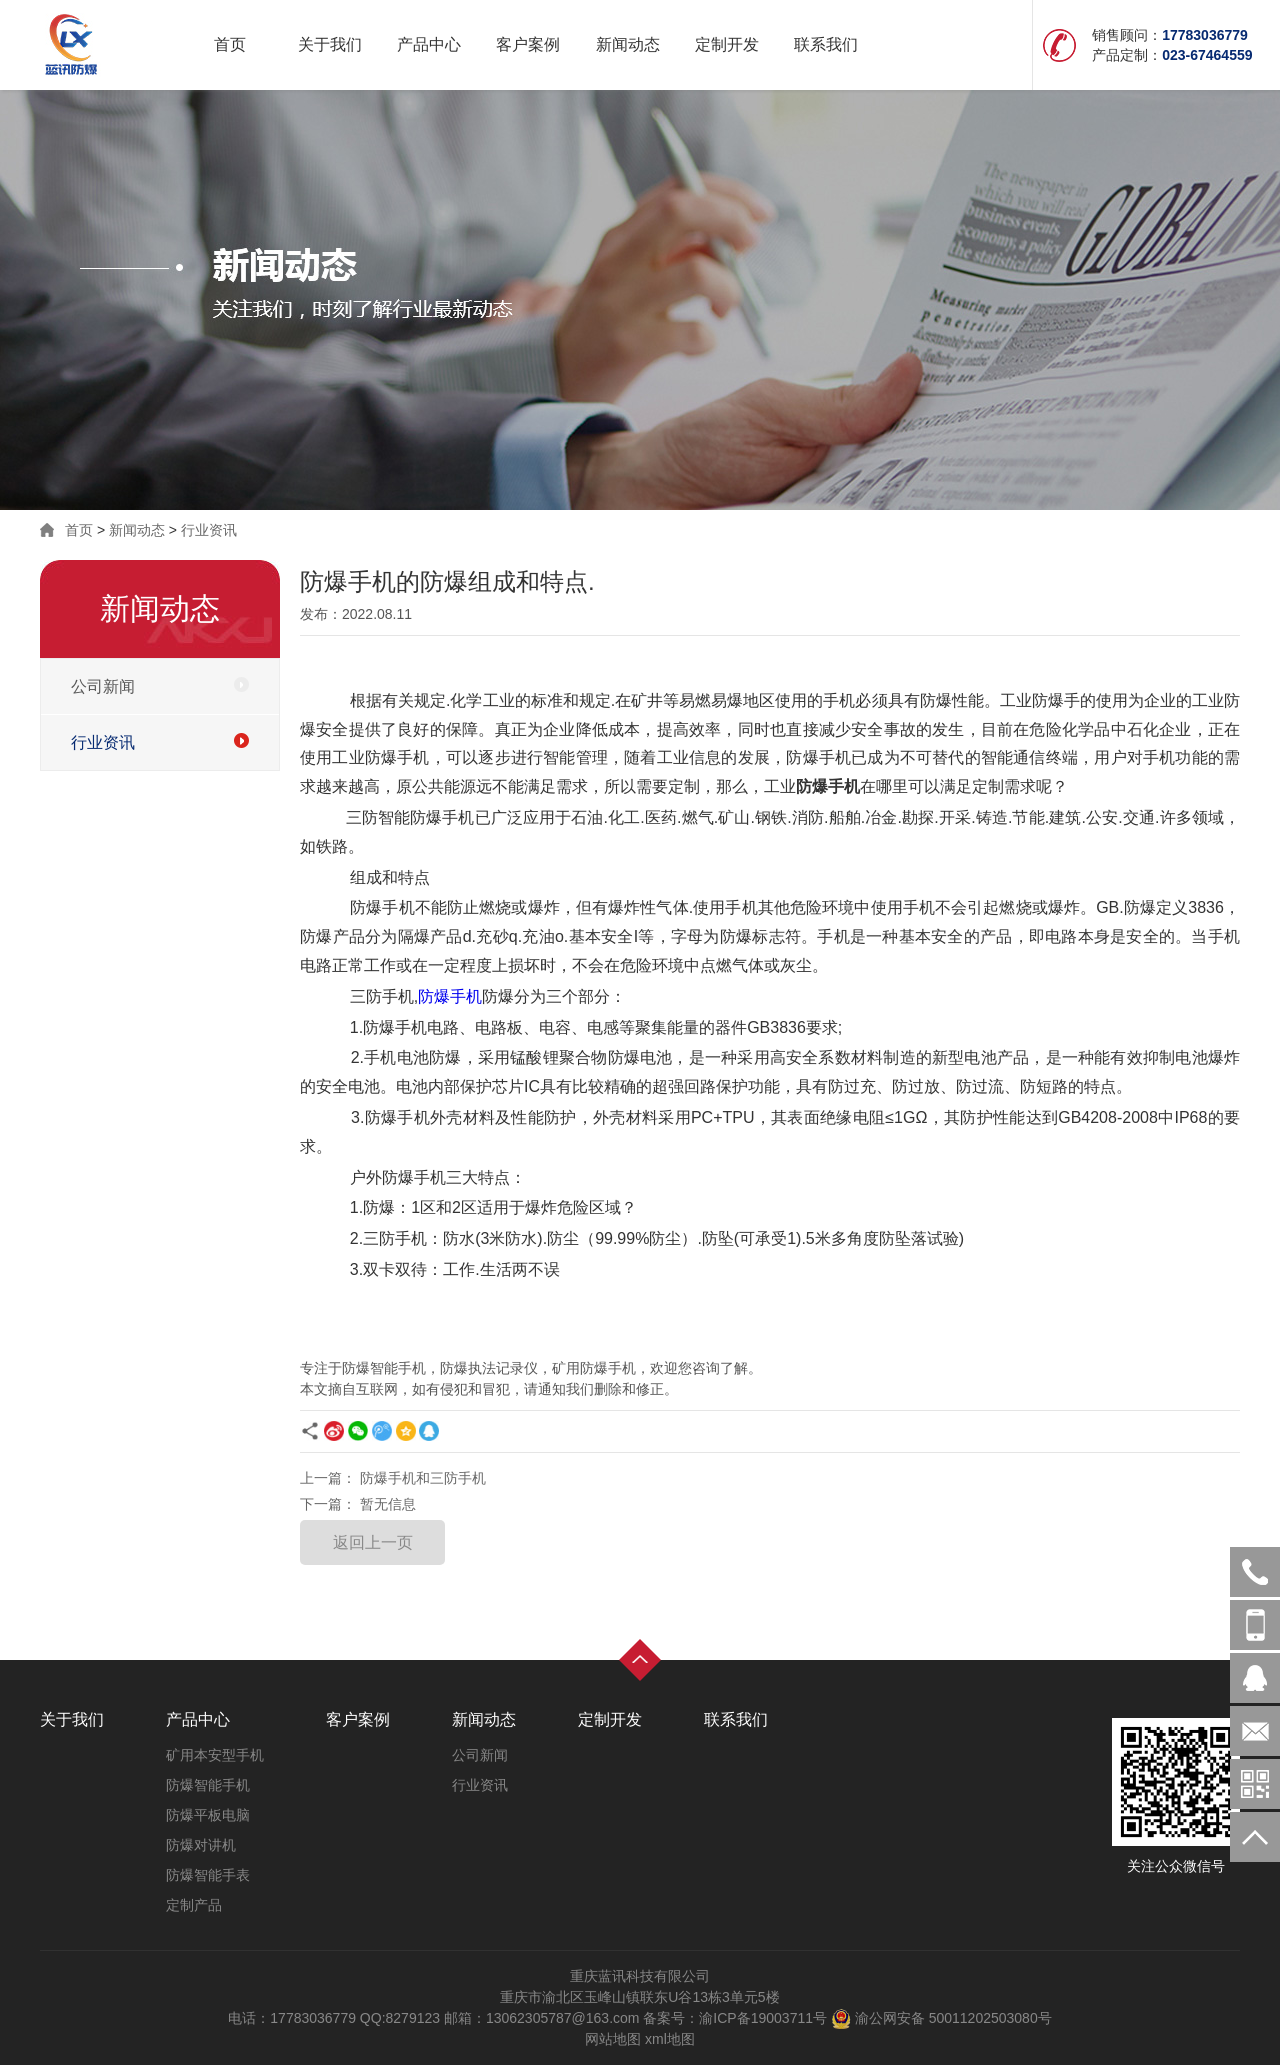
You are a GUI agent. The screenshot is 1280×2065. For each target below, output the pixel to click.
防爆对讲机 (201, 1845)
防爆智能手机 (208, 1785)
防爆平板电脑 (208, 1815)
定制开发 (727, 44)
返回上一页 (373, 1542)
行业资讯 (209, 530)
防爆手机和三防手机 (423, 1478)
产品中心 (429, 44)
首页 (230, 44)
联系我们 (826, 44)
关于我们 (330, 44)
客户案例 (528, 44)
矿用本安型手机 (215, 1755)
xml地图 (670, 2039)
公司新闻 (103, 686)
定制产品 (194, 1905)
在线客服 (1255, 1678)
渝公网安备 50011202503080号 (939, 2018)
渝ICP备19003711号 (763, 2018)
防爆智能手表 (208, 1875)
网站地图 (613, 2039)
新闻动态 (628, 44)
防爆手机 (450, 996)
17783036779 (1255, 1625)
